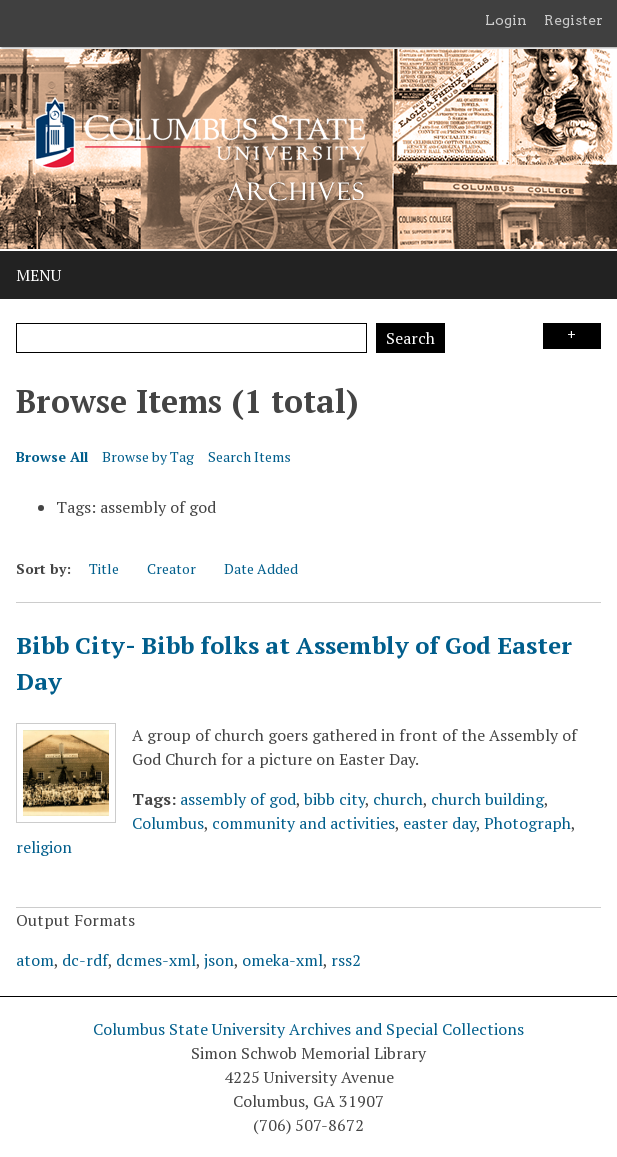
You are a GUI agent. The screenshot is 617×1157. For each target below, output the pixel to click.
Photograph (527, 823)
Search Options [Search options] (572, 336)
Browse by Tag (148, 456)
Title (104, 568)
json (219, 960)
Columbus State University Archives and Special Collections (308, 1029)
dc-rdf (85, 960)
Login (506, 20)
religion (44, 847)
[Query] (191, 338)
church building (487, 799)
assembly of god (238, 799)
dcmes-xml (156, 960)
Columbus (168, 823)
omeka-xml (282, 960)
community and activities (303, 823)
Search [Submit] (410, 338)
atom (35, 960)
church (398, 799)
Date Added (261, 568)
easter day (439, 823)
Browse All (52, 456)
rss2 (346, 960)
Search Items (249, 456)
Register (573, 20)
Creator (171, 568)
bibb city (334, 799)
